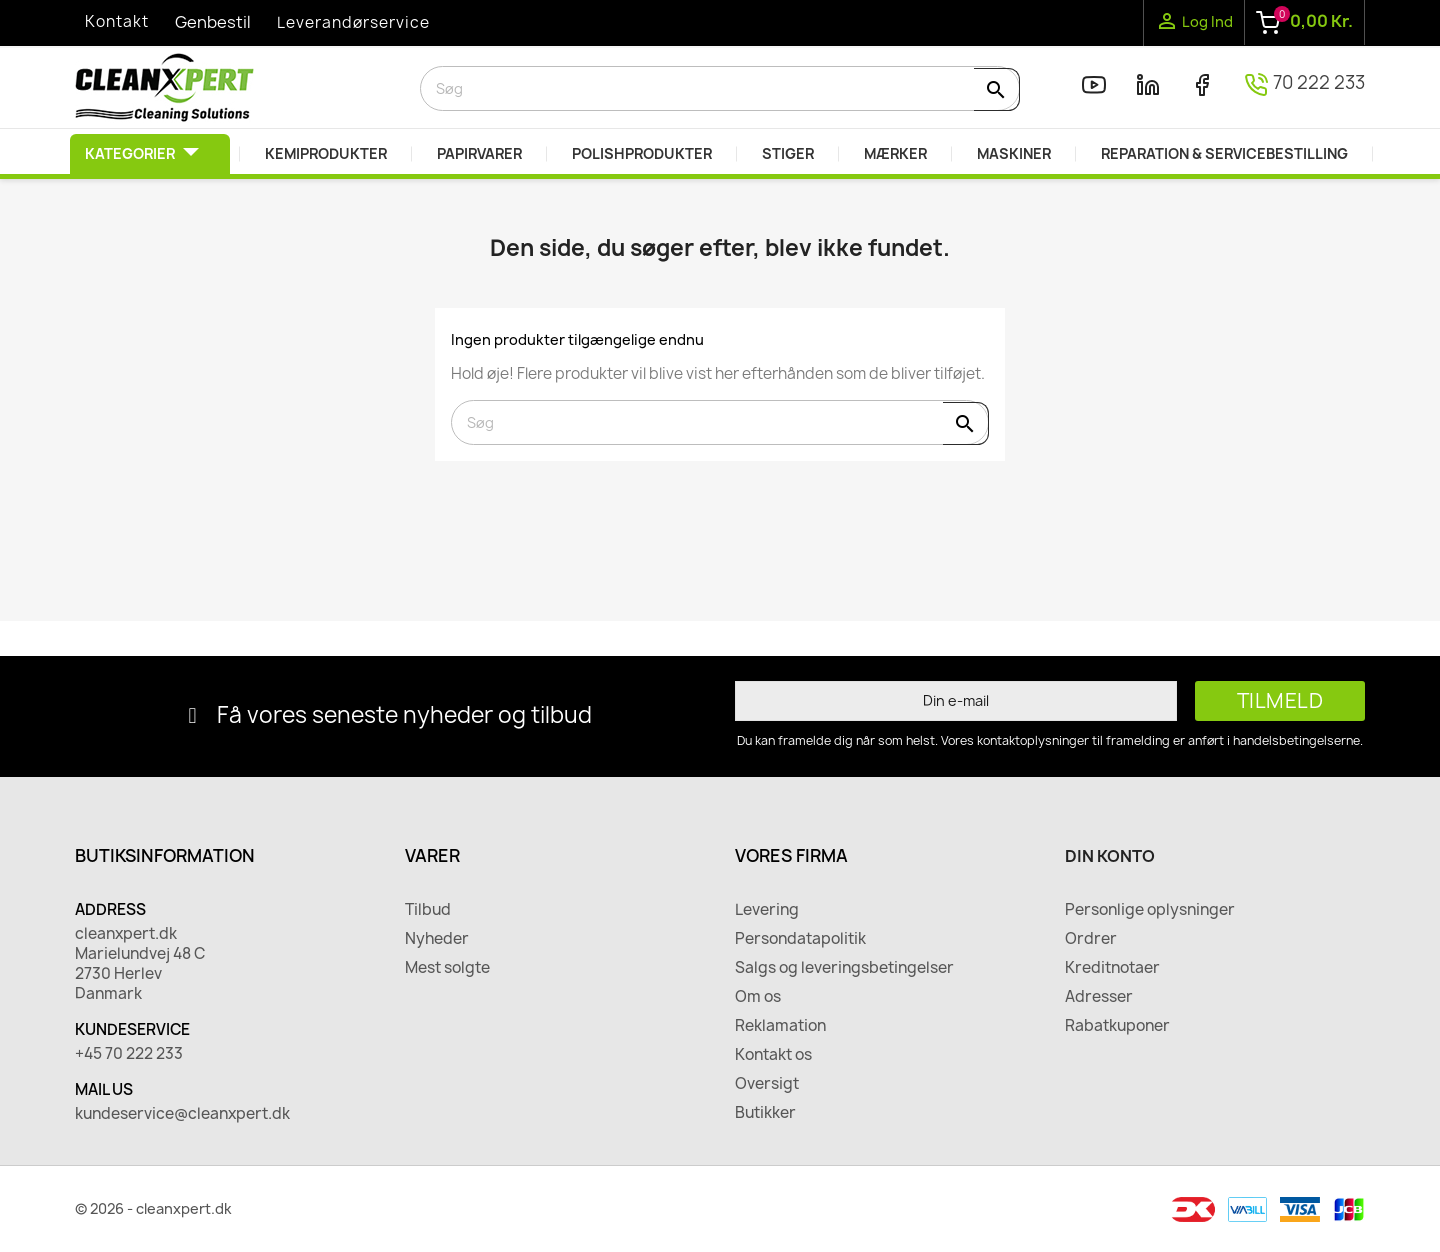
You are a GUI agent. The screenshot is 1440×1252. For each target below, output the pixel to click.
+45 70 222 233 (129, 1054)
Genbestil (213, 22)
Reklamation (780, 1026)
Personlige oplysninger (1150, 910)
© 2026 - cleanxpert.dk (153, 1208)
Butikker (765, 1113)
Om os (758, 997)
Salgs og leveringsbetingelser (844, 968)
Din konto (1110, 856)
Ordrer (1091, 939)
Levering (767, 910)
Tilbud (428, 910)
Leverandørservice (353, 22)
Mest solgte (447, 968)
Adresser (1099, 997)
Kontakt (117, 21)
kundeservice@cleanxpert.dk (182, 1114)
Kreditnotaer (1112, 968)
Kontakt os (773, 1055)
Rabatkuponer (1117, 1026)
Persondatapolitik (800, 939)
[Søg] (720, 88)
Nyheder (437, 939)
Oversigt (767, 1084)
